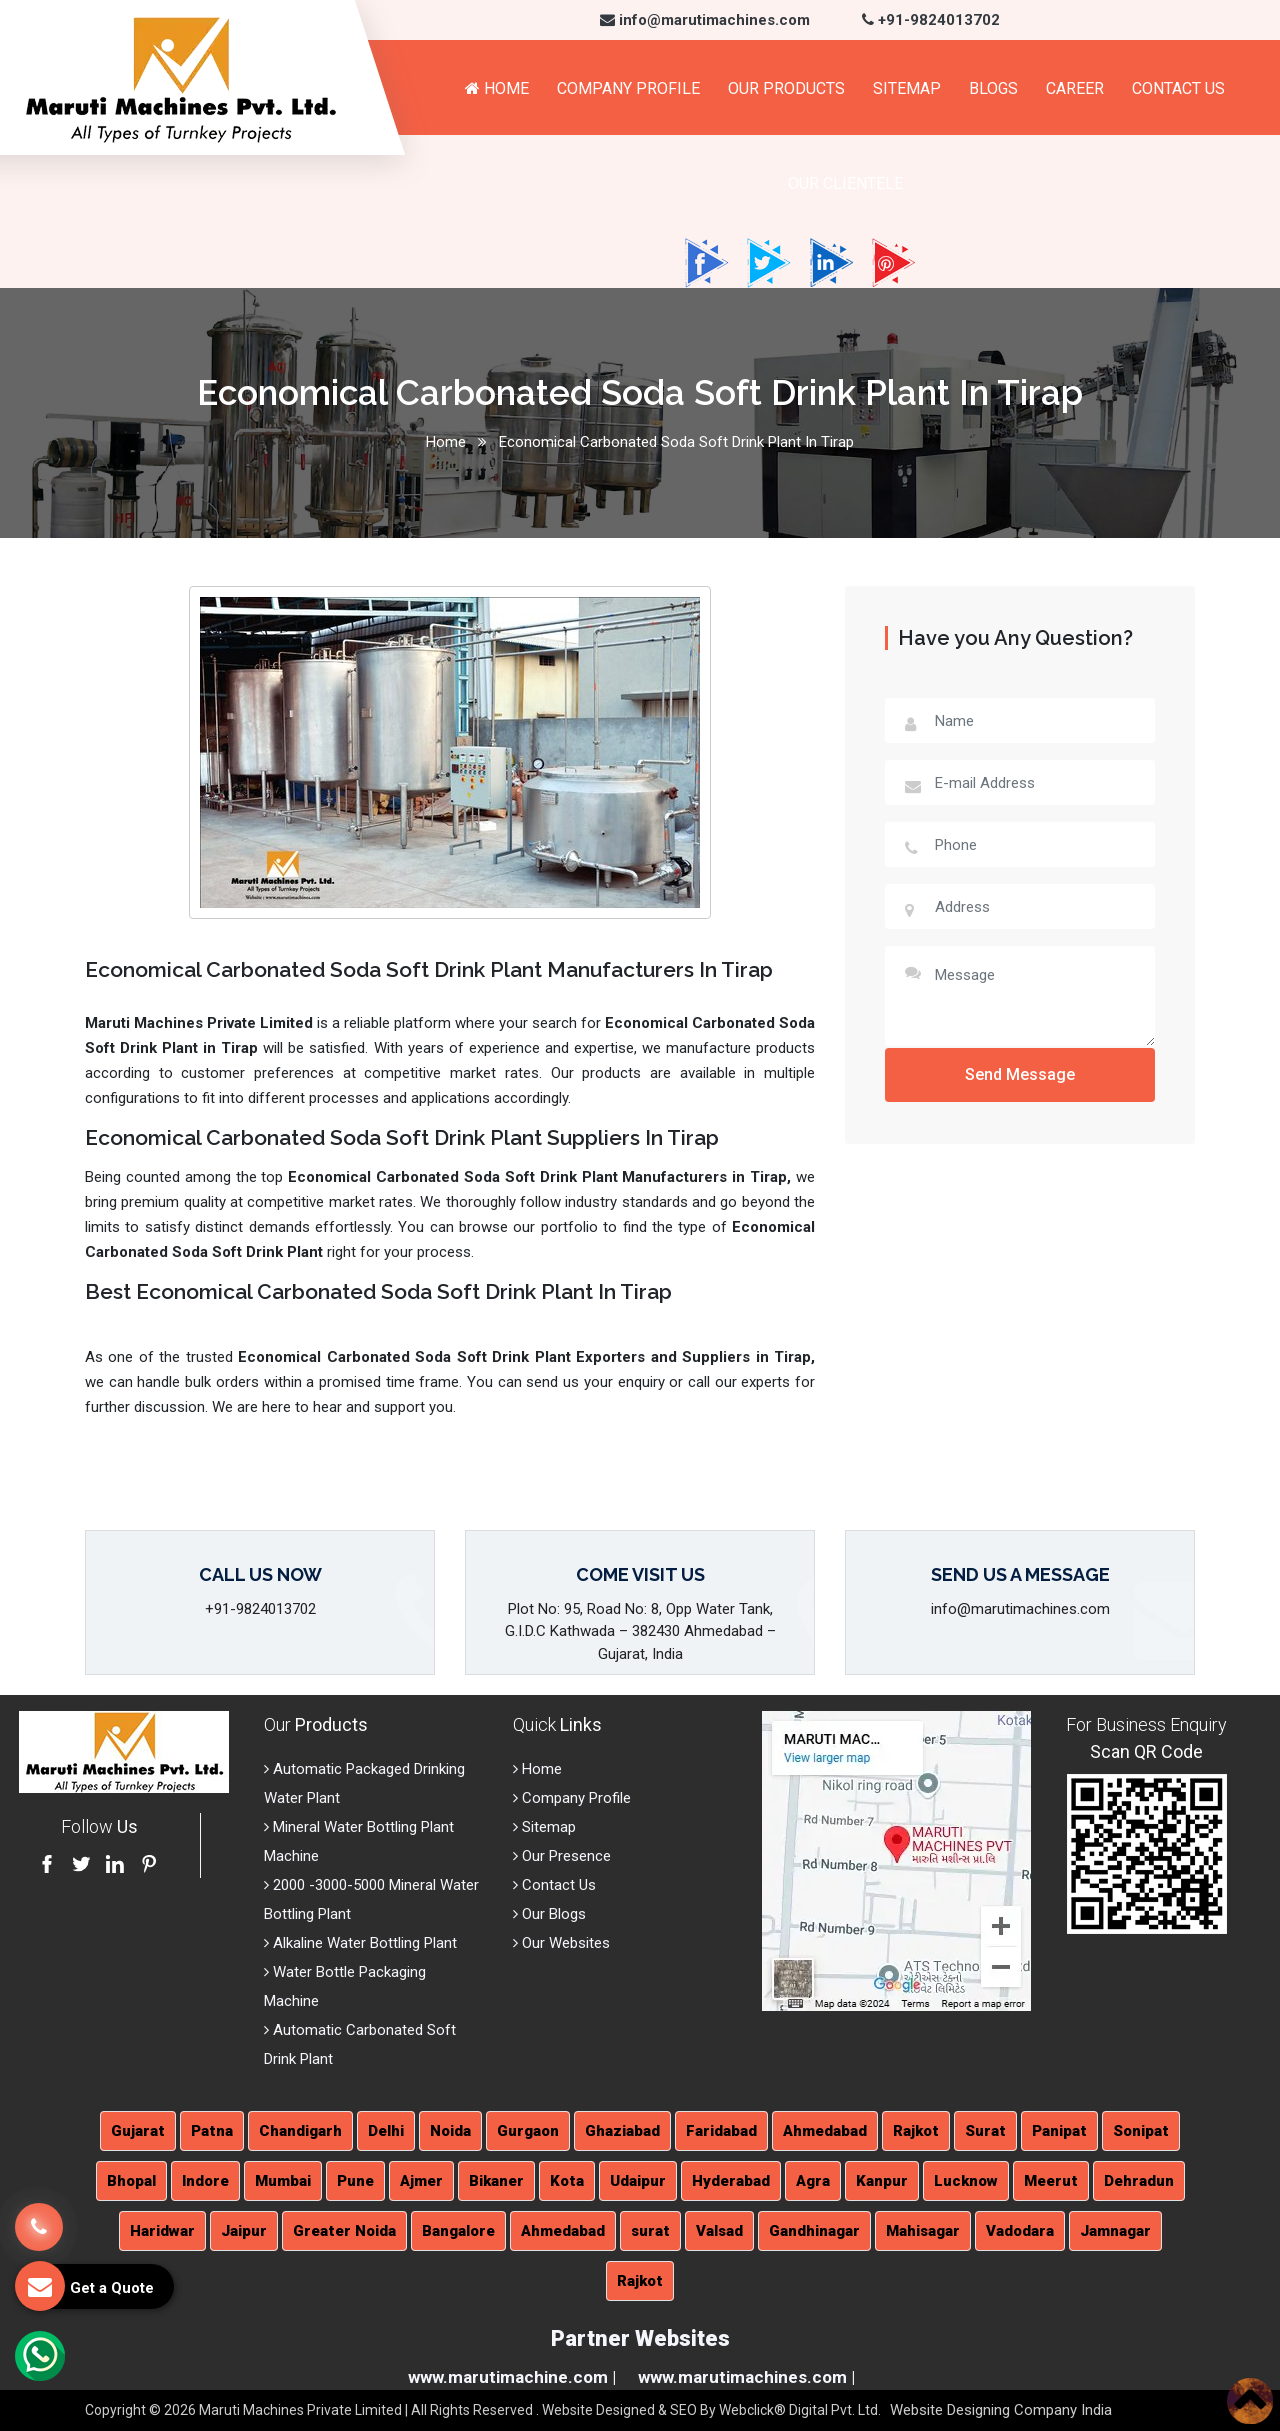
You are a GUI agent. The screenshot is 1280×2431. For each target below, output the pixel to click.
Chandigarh (300, 2131)
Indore (205, 2181)
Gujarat (138, 2131)
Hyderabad (731, 2181)
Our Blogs (549, 1914)
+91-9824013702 (931, 20)
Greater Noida (344, 2231)
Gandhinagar (814, 2231)
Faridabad (721, 2131)
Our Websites (561, 1943)
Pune (355, 2181)
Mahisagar (923, 2231)
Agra (813, 2181)
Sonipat (1141, 2131)
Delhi (386, 2131)
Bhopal (131, 2181)
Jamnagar (1115, 2231)
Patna (212, 2131)
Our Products (786, 88)
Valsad (719, 2231)
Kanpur (882, 2181)
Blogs (993, 88)
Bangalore (458, 2231)
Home (497, 88)
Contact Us (1178, 88)
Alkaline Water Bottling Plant (360, 1943)
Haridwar (162, 2231)
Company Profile (628, 88)
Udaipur (638, 2181)
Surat (985, 2131)
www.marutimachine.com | (512, 2377)
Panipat (1059, 2131)
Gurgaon (528, 2131)
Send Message (1020, 1074)
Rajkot (916, 2131)
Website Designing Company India (1001, 2410)
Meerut (1051, 2181)
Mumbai (283, 2181)
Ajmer (421, 2181)
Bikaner (496, 2181)
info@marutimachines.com (705, 20)
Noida (450, 2131)
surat (650, 2231)
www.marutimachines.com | (746, 2377)
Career (1075, 88)
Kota (567, 2181)
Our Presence (562, 1856)
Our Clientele (845, 183)
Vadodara (1020, 2231)
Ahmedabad (825, 2131)
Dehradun (1139, 2181)
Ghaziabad (622, 2131)
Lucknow (966, 2181)
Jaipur (244, 2231)
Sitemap (907, 88)
